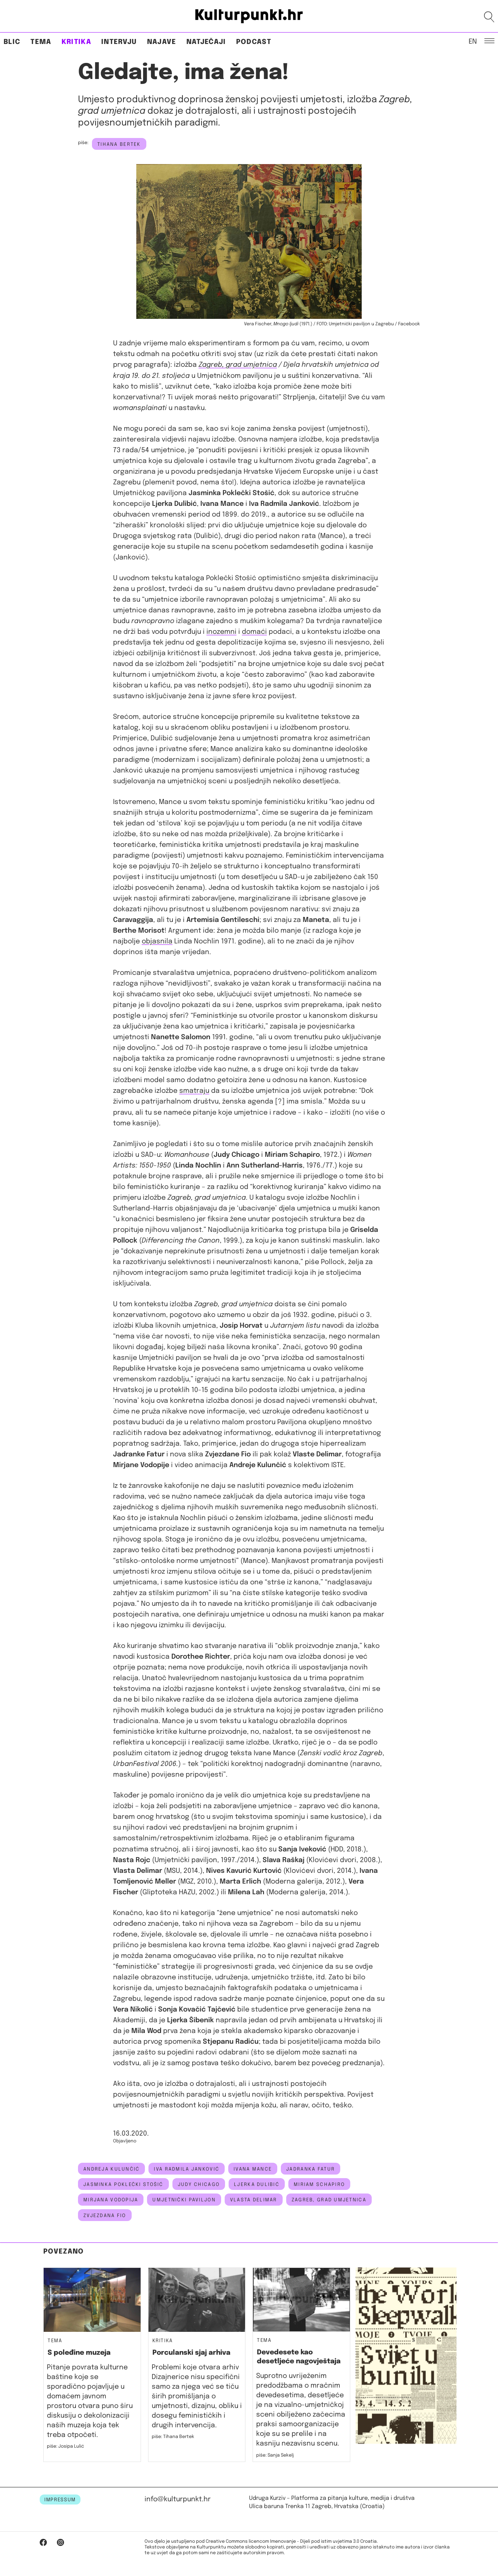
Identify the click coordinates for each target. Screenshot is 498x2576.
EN (473, 41)
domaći (254, 631)
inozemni (221, 631)
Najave (161, 42)
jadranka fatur (310, 2169)
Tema (40, 42)
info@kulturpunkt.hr (178, 2499)
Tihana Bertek (119, 144)
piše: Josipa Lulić (65, 2446)
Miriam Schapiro (319, 2184)
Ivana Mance (253, 2169)
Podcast (253, 42)
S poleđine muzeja (79, 2352)
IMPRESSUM (60, 2499)
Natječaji (206, 42)
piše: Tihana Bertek (173, 2436)
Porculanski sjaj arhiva (191, 2352)
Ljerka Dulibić (256, 2184)
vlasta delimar (253, 2199)
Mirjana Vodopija (110, 2199)
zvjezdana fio (104, 2215)
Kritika (76, 42)
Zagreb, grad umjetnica (238, 364)
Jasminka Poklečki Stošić (123, 2184)
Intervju (119, 42)
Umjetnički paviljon (183, 2199)
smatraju (194, 1090)
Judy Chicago (199, 2184)
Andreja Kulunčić (111, 2169)
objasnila (157, 941)
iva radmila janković (186, 2169)
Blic (12, 42)
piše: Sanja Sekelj (275, 2455)
